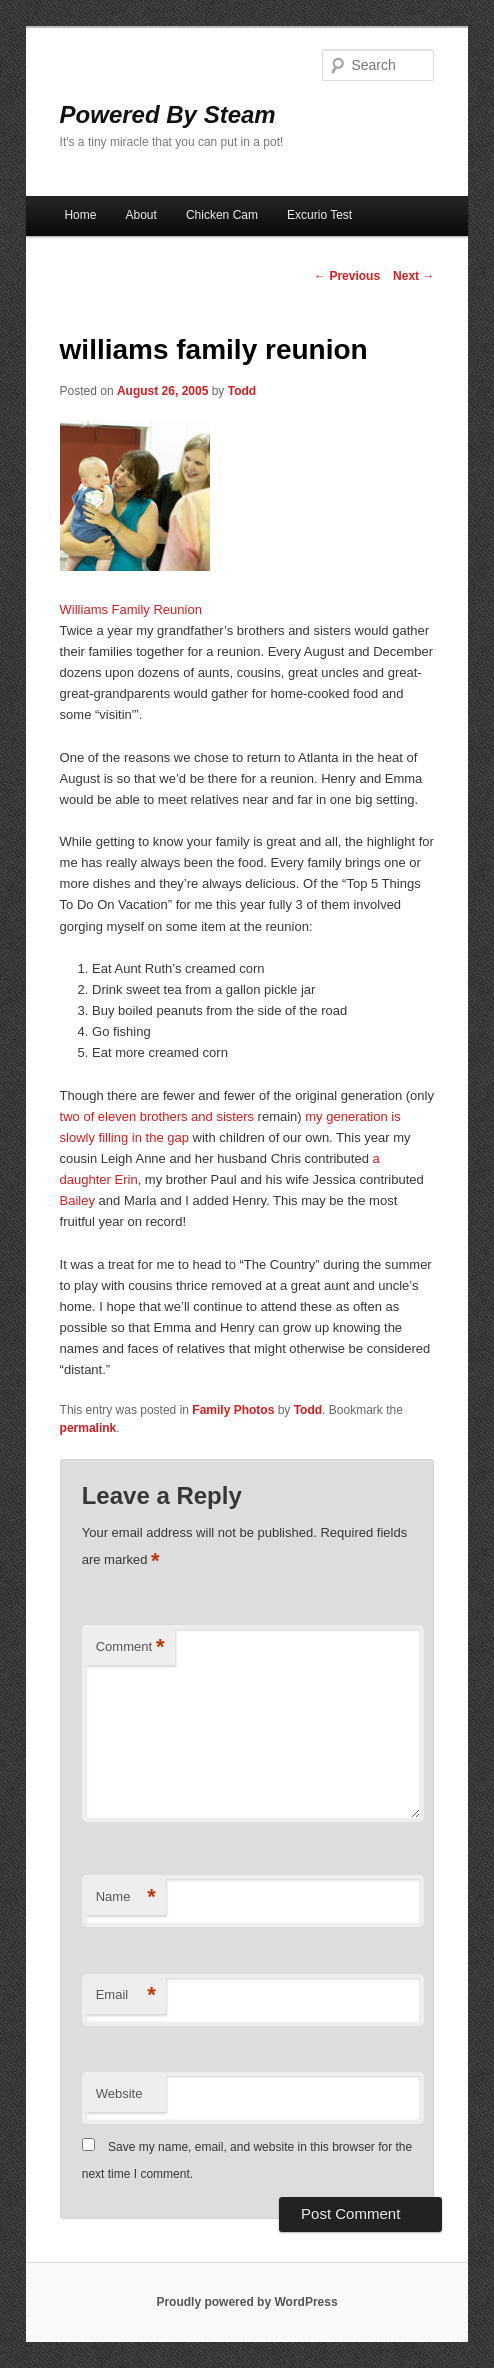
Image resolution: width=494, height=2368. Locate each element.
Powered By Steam (168, 114)
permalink (88, 1428)
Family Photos (233, 1410)
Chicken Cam (222, 215)
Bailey (77, 1200)
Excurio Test (319, 215)
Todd (242, 391)
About (140, 215)
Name (126, 1897)
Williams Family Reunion (131, 609)
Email (126, 1995)
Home (80, 215)
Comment (130, 1647)
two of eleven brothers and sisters (157, 1116)
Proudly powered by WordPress (246, 2302)
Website (119, 2093)
